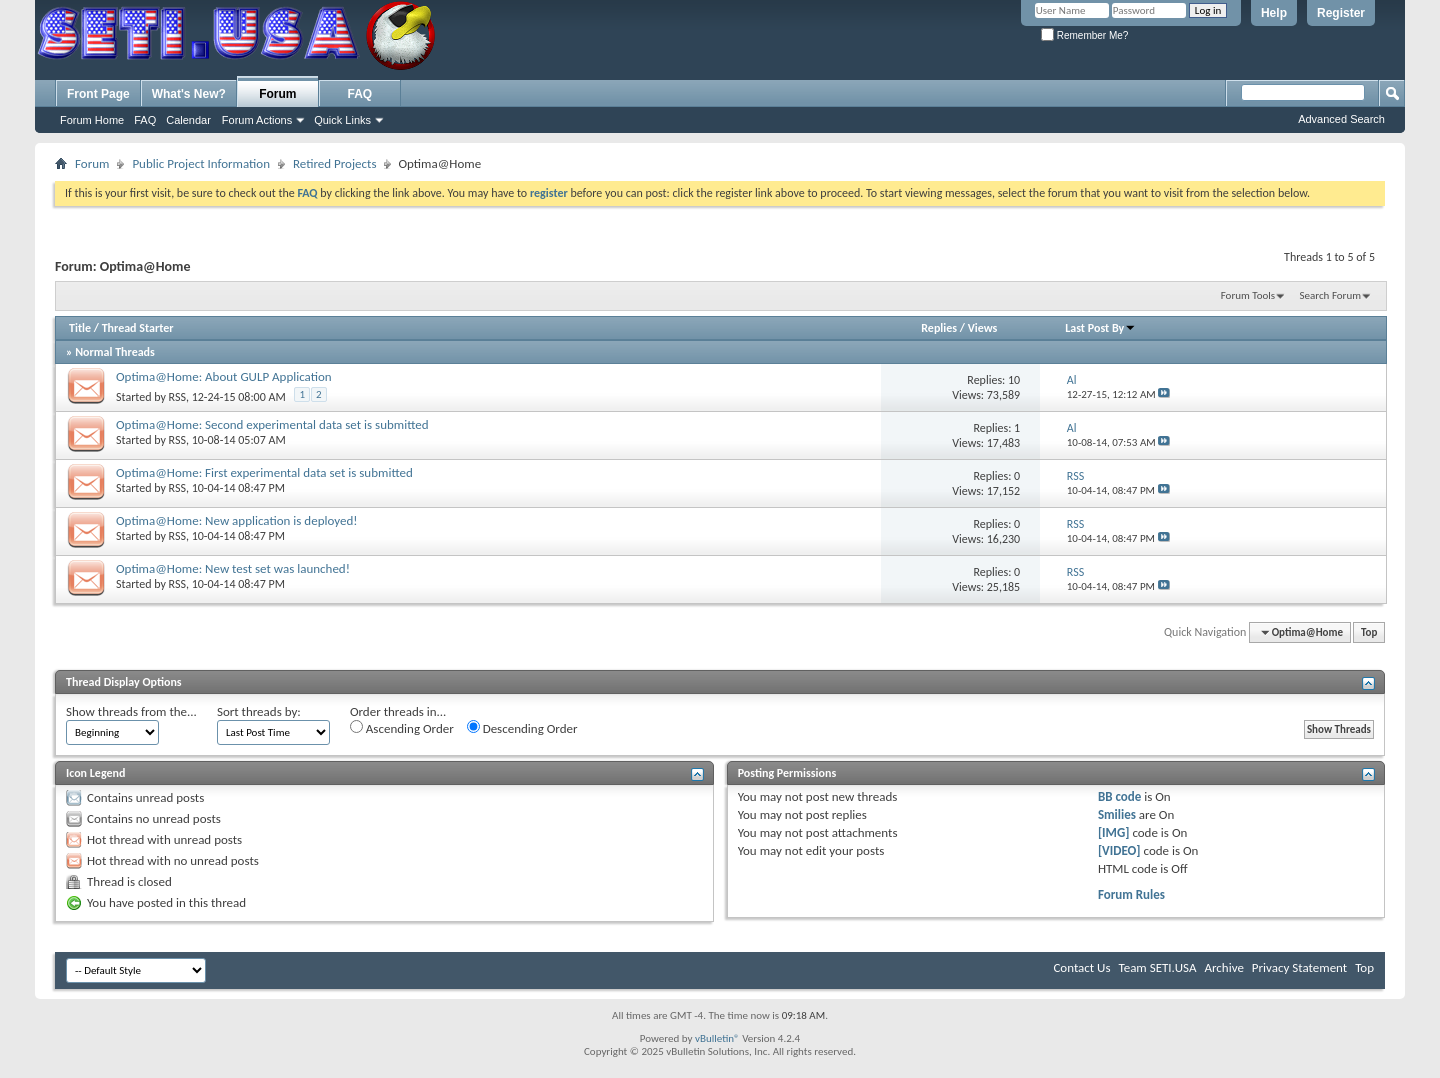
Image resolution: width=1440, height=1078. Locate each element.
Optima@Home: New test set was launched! (233, 568)
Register (1341, 13)
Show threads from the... (131, 711)
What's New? (189, 94)
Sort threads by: (259, 711)
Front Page (98, 94)
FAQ (145, 120)
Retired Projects (334, 163)
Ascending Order (402, 728)
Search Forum (1331, 295)
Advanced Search (1341, 119)
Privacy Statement (1299, 967)
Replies (939, 328)
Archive (1223, 967)
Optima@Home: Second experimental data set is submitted (272, 424)
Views (983, 328)
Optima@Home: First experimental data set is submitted (264, 472)
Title (80, 328)
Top (1369, 632)
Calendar (188, 120)
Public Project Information (201, 163)
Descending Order (522, 728)
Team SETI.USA (1157, 967)
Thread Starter (138, 328)
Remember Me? (1084, 35)
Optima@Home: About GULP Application (224, 376)
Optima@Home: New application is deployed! (237, 520)
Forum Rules (1131, 894)
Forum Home (92, 120)
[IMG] (1114, 832)
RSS (177, 397)
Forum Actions (257, 120)
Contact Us (1081, 967)
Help (1274, 13)
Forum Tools (1248, 295)
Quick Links (342, 120)
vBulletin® (717, 1038)
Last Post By (1100, 328)
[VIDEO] (1119, 850)
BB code (1119, 796)
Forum (277, 94)
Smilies (1117, 814)
